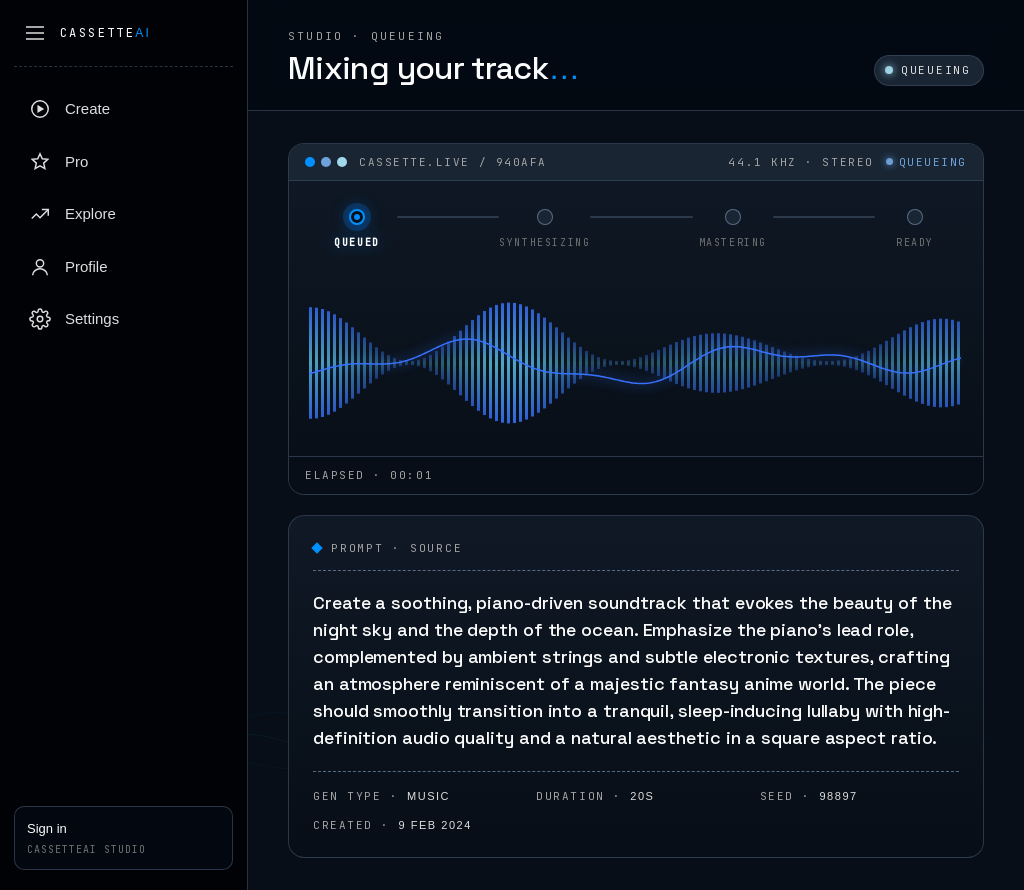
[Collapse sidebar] (35, 33)
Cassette (105, 33)
